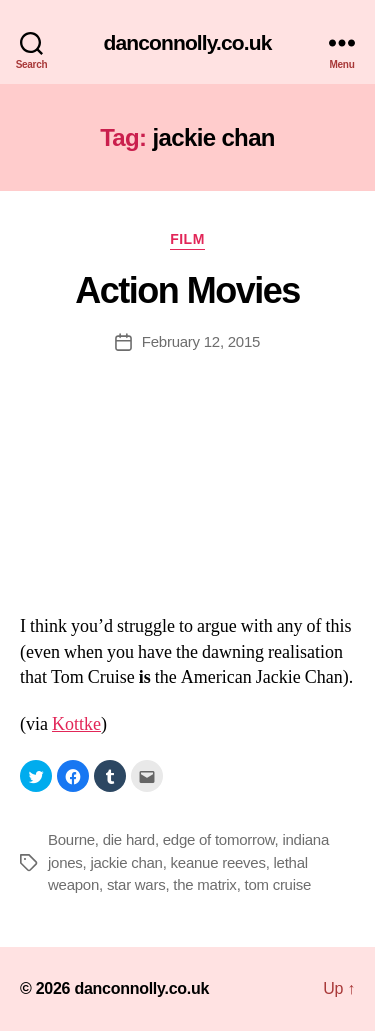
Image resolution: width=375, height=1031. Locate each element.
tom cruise (277, 884)
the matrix (204, 884)
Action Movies (187, 290)
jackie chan (126, 862)
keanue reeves (218, 862)
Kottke (76, 724)
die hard (129, 839)
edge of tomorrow (219, 839)
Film (187, 239)
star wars (136, 884)
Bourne (71, 839)
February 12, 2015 (201, 341)
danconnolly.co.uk (188, 42)
